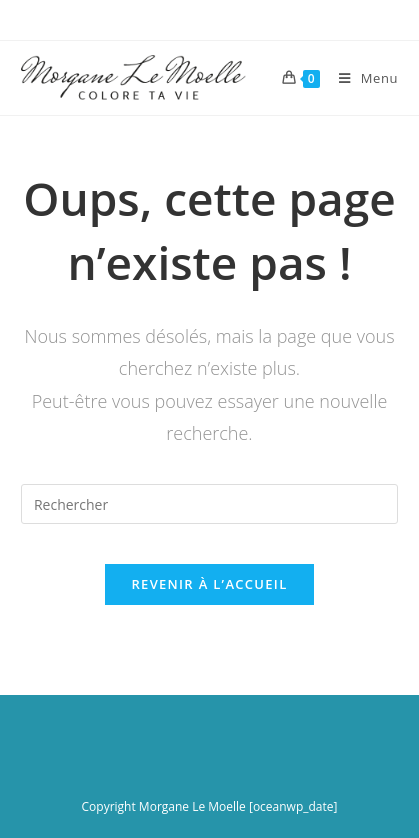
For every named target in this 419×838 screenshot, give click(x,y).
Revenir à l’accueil (209, 584)
